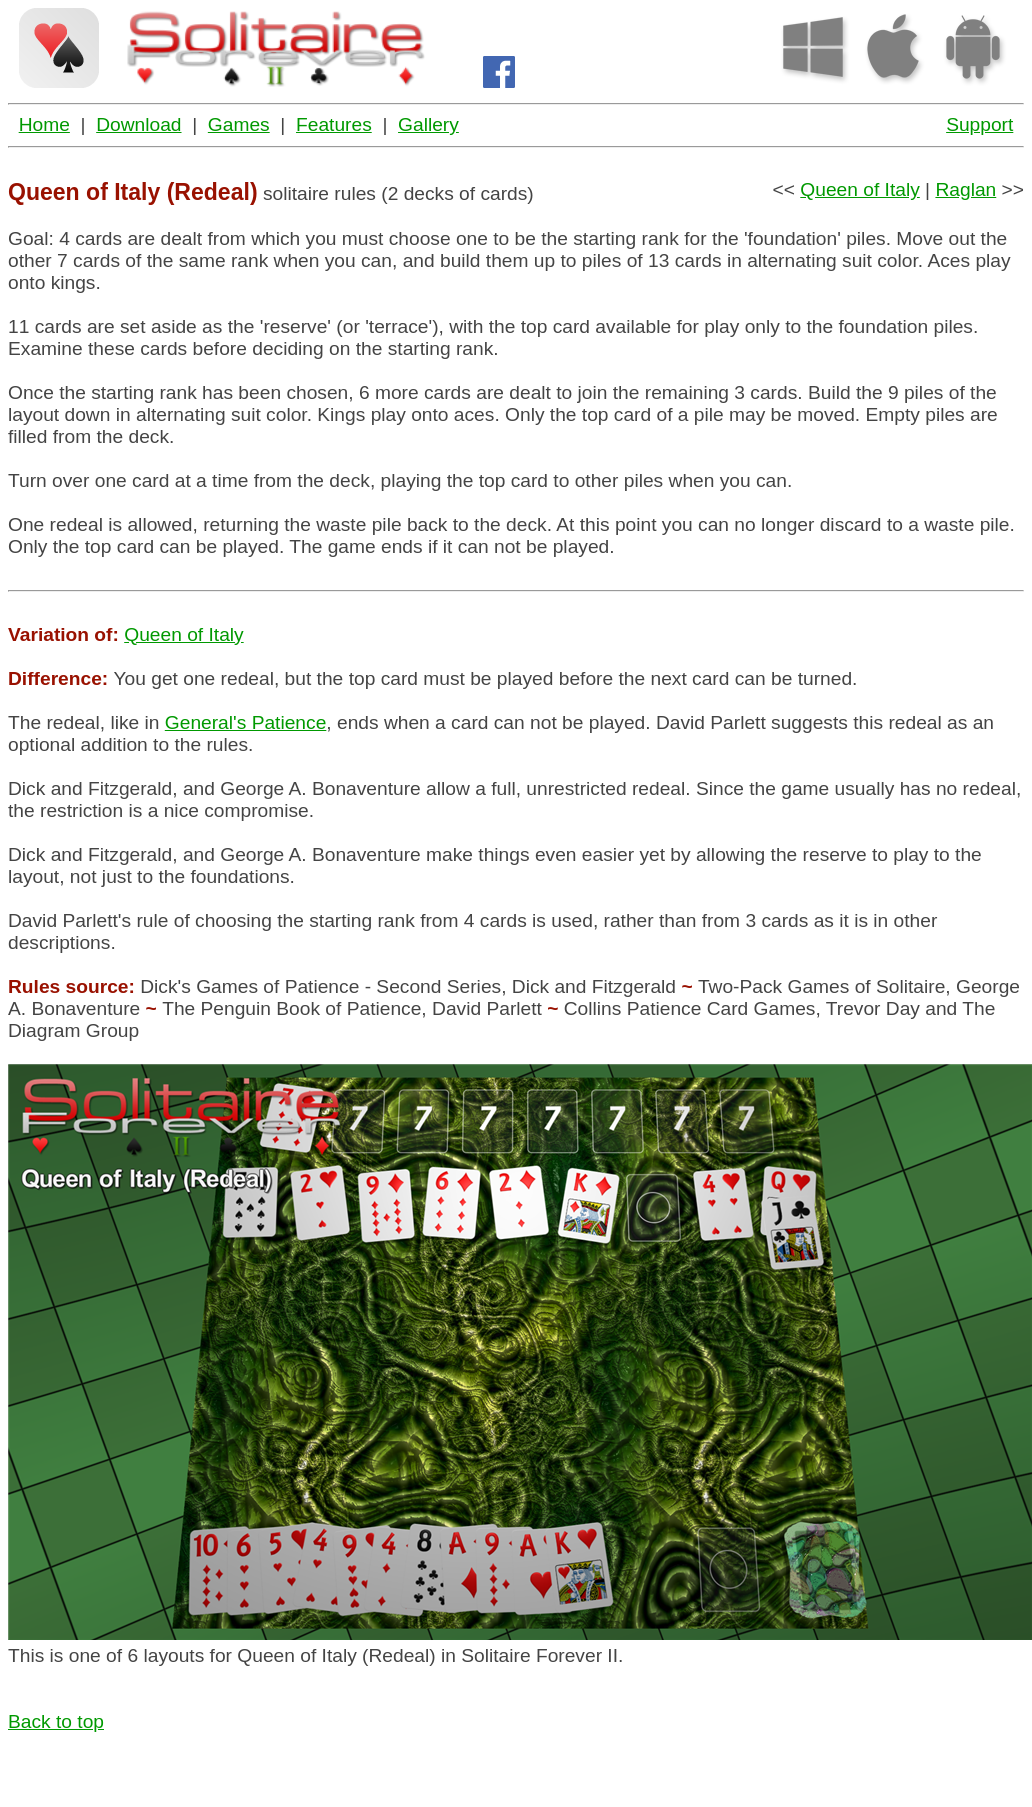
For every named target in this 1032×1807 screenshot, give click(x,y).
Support (979, 124)
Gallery (428, 124)
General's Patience (246, 722)
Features (334, 124)
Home (44, 124)
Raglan (965, 189)
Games (239, 124)
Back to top (56, 1721)
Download (138, 124)
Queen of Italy (859, 189)
